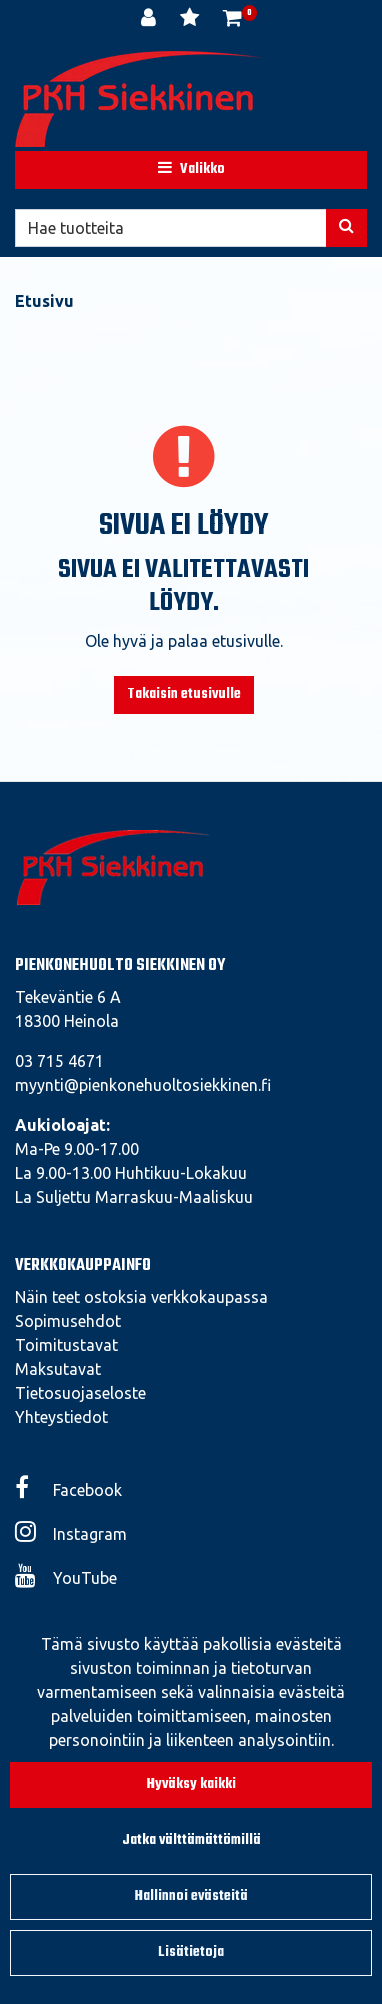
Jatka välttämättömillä (191, 1840)
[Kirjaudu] (150, 20)
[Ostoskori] (232, 20)
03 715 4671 (59, 1061)
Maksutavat (58, 1369)
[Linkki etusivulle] (140, 99)
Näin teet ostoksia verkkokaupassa (141, 1297)
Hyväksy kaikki (191, 1784)
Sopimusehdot (68, 1321)
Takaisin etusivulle (184, 694)
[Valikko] (191, 170)
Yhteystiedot (61, 1417)
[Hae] (171, 228)
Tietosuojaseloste (80, 1393)
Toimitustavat (66, 1345)
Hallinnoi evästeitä (191, 1896)
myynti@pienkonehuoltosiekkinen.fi (143, 1085)
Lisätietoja (191, 1952)
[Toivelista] (191, 20)
